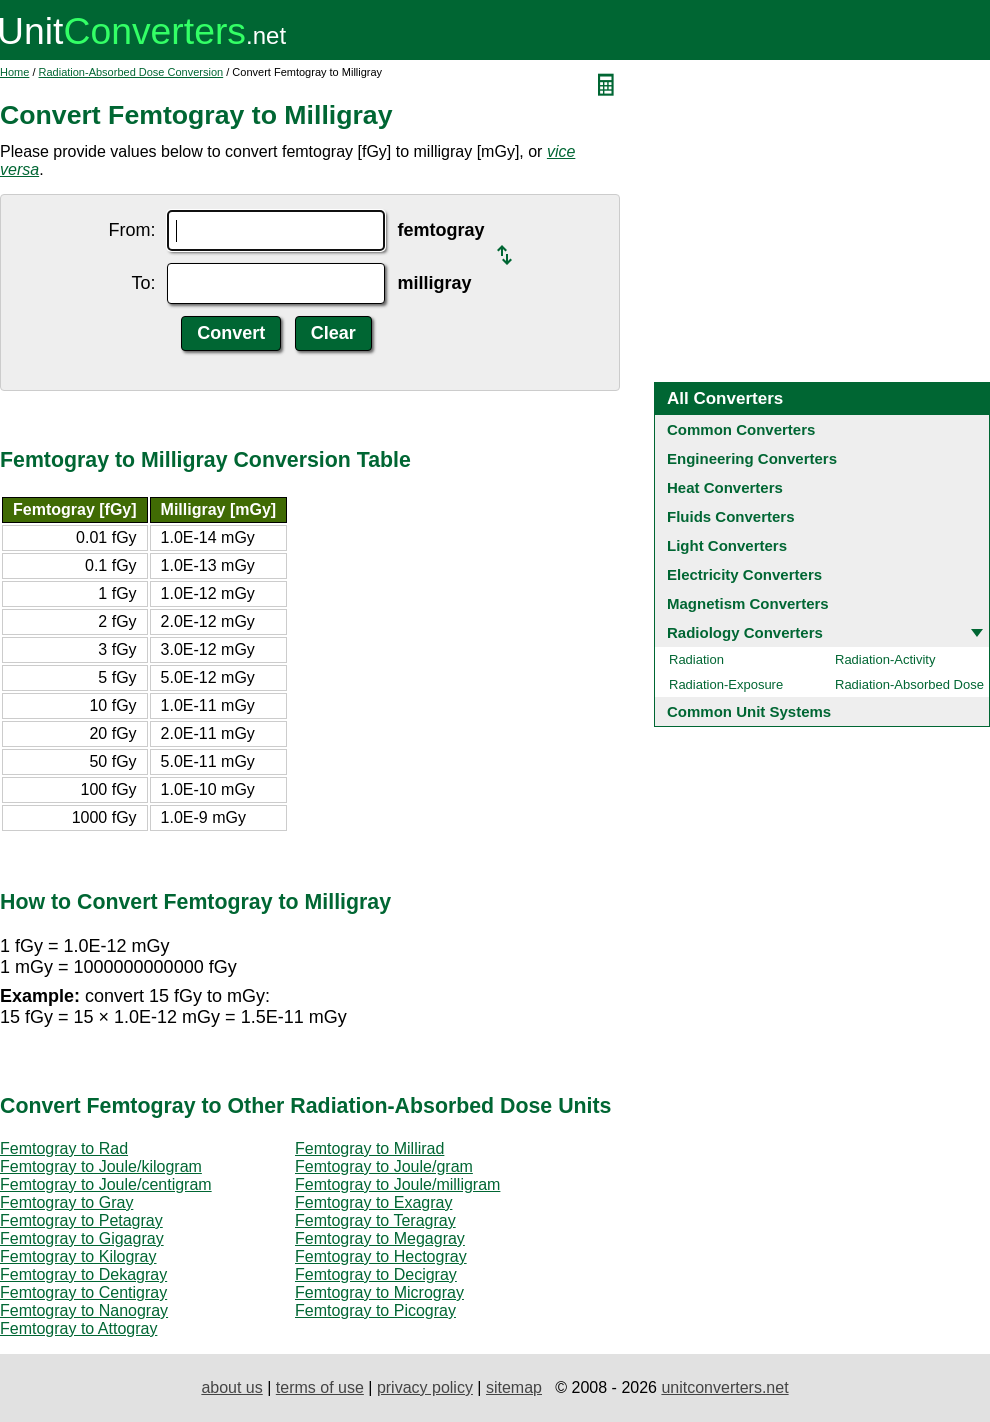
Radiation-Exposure (726, 684)
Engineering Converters (752, 458)
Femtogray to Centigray (83, 1292)
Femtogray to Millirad (369, 1148)
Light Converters (727, 545)
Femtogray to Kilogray (78, 1256)
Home (14, 72)
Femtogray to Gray (66, 1202)
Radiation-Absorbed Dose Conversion (131, 72)
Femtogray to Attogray (78, 1328)
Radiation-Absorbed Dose (909, 684)
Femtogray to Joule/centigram (106, 1184)
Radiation (696, 659)
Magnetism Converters (748, 603)
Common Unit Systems (749, 711)
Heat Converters (725, 487)
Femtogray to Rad (64, 1148)
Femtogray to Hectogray (381, 1256)
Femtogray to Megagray (380, 1238)
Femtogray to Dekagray (83, 1274)
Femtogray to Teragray (375, 1220)
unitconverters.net (724, 1387)
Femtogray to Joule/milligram (397, 1184)
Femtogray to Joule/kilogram (101, 1166)
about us (231, 1387)
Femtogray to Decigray (376, 1274)
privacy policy (425, 1387)
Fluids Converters (731, 516)
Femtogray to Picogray (375, 1310)
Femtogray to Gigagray (82, 1238)
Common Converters (741, 429)
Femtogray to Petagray (81, 1220)
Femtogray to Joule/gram (384, 1166)
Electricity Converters (744, 574)
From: (131, 230)
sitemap (514, 1387)
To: (143, 283)
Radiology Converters (745, 632)
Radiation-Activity (885, 659)
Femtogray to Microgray (379, 1292)
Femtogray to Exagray (373, 1202)
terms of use (320, 1387)
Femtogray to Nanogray (84, 1310)
